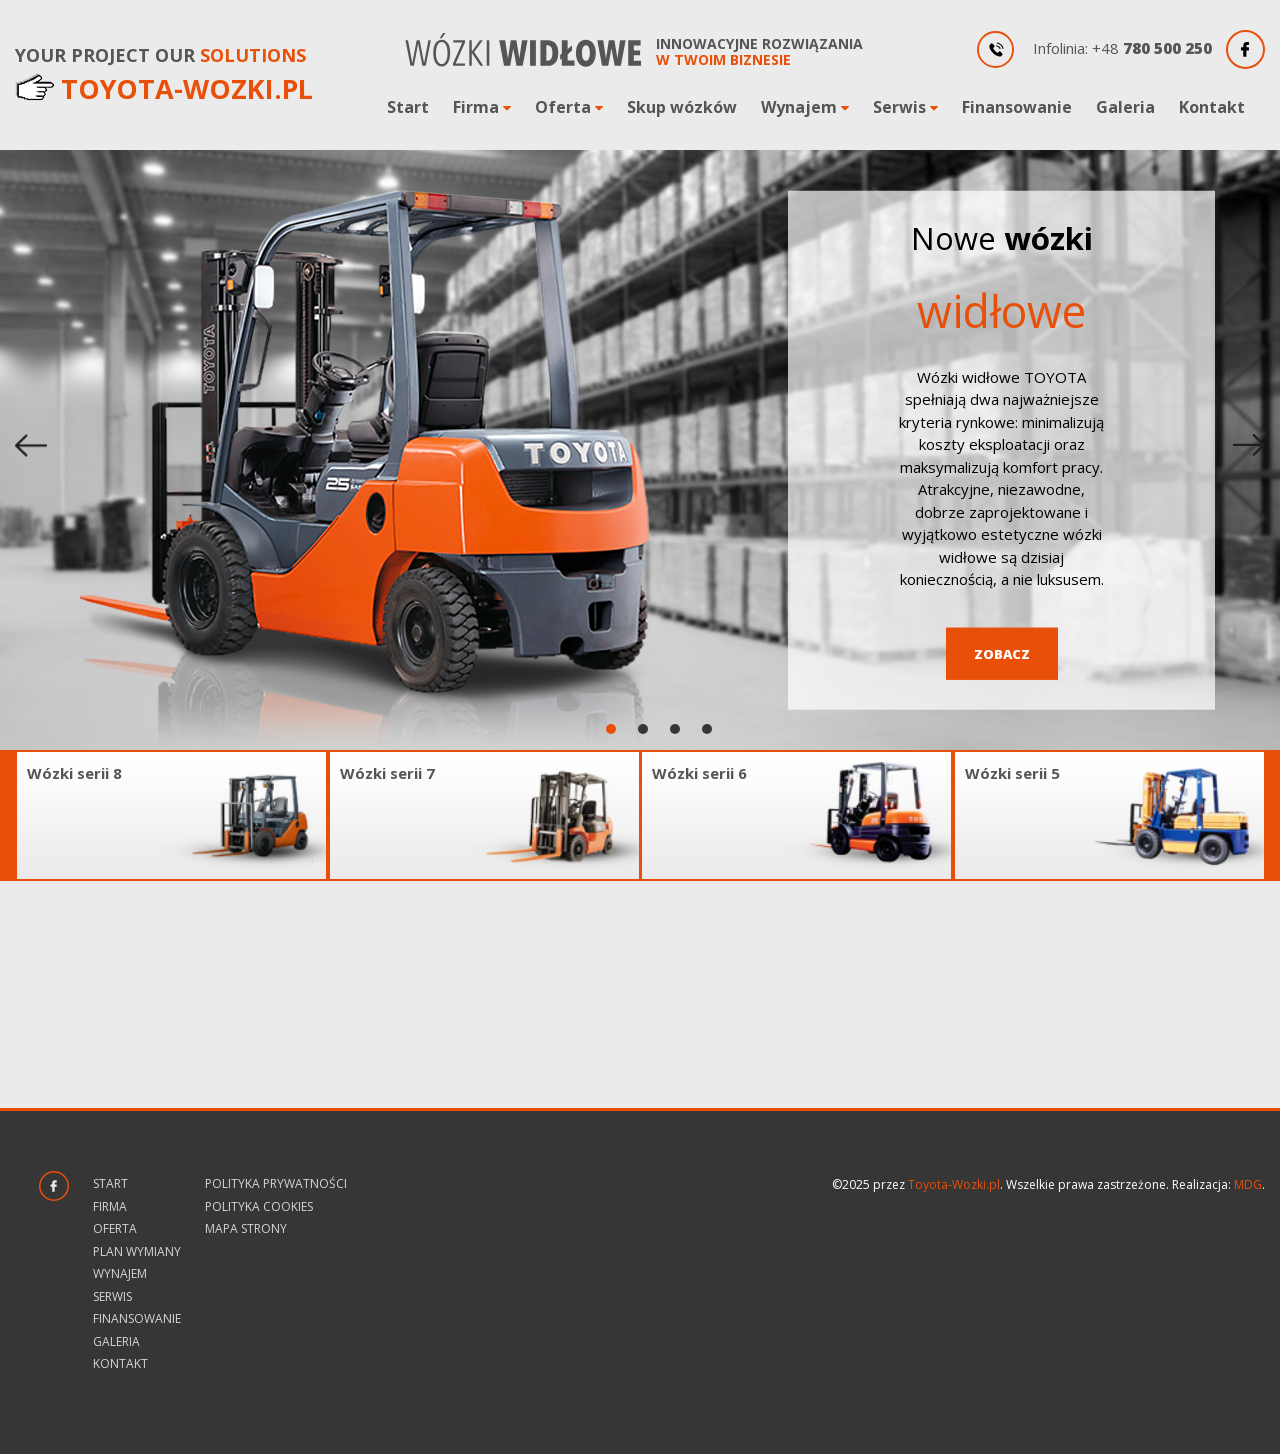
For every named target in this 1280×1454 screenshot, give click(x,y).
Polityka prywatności (276, 1183)
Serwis (899, 107)
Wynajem (799, 107)
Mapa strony (246, 1228)
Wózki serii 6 (699, 773)
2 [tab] (644, 729)
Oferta (563, 107)
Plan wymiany (137, 1251)
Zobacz (1002, 653)
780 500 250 (1167, 48)
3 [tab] (676, 729)
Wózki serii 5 (1012, 773)
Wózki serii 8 (74, 773)
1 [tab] (612, 729)
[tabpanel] (640, 450)
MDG (1248, 1184)
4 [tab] (708, 729)
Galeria (1125, 107)
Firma (476, 107)
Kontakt (1212, 107)
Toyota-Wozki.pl (954, 1184)
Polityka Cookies (259, 1206)
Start (408, 107)
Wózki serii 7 (387, 773)
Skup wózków (682, 107)
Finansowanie (1017, 107)
